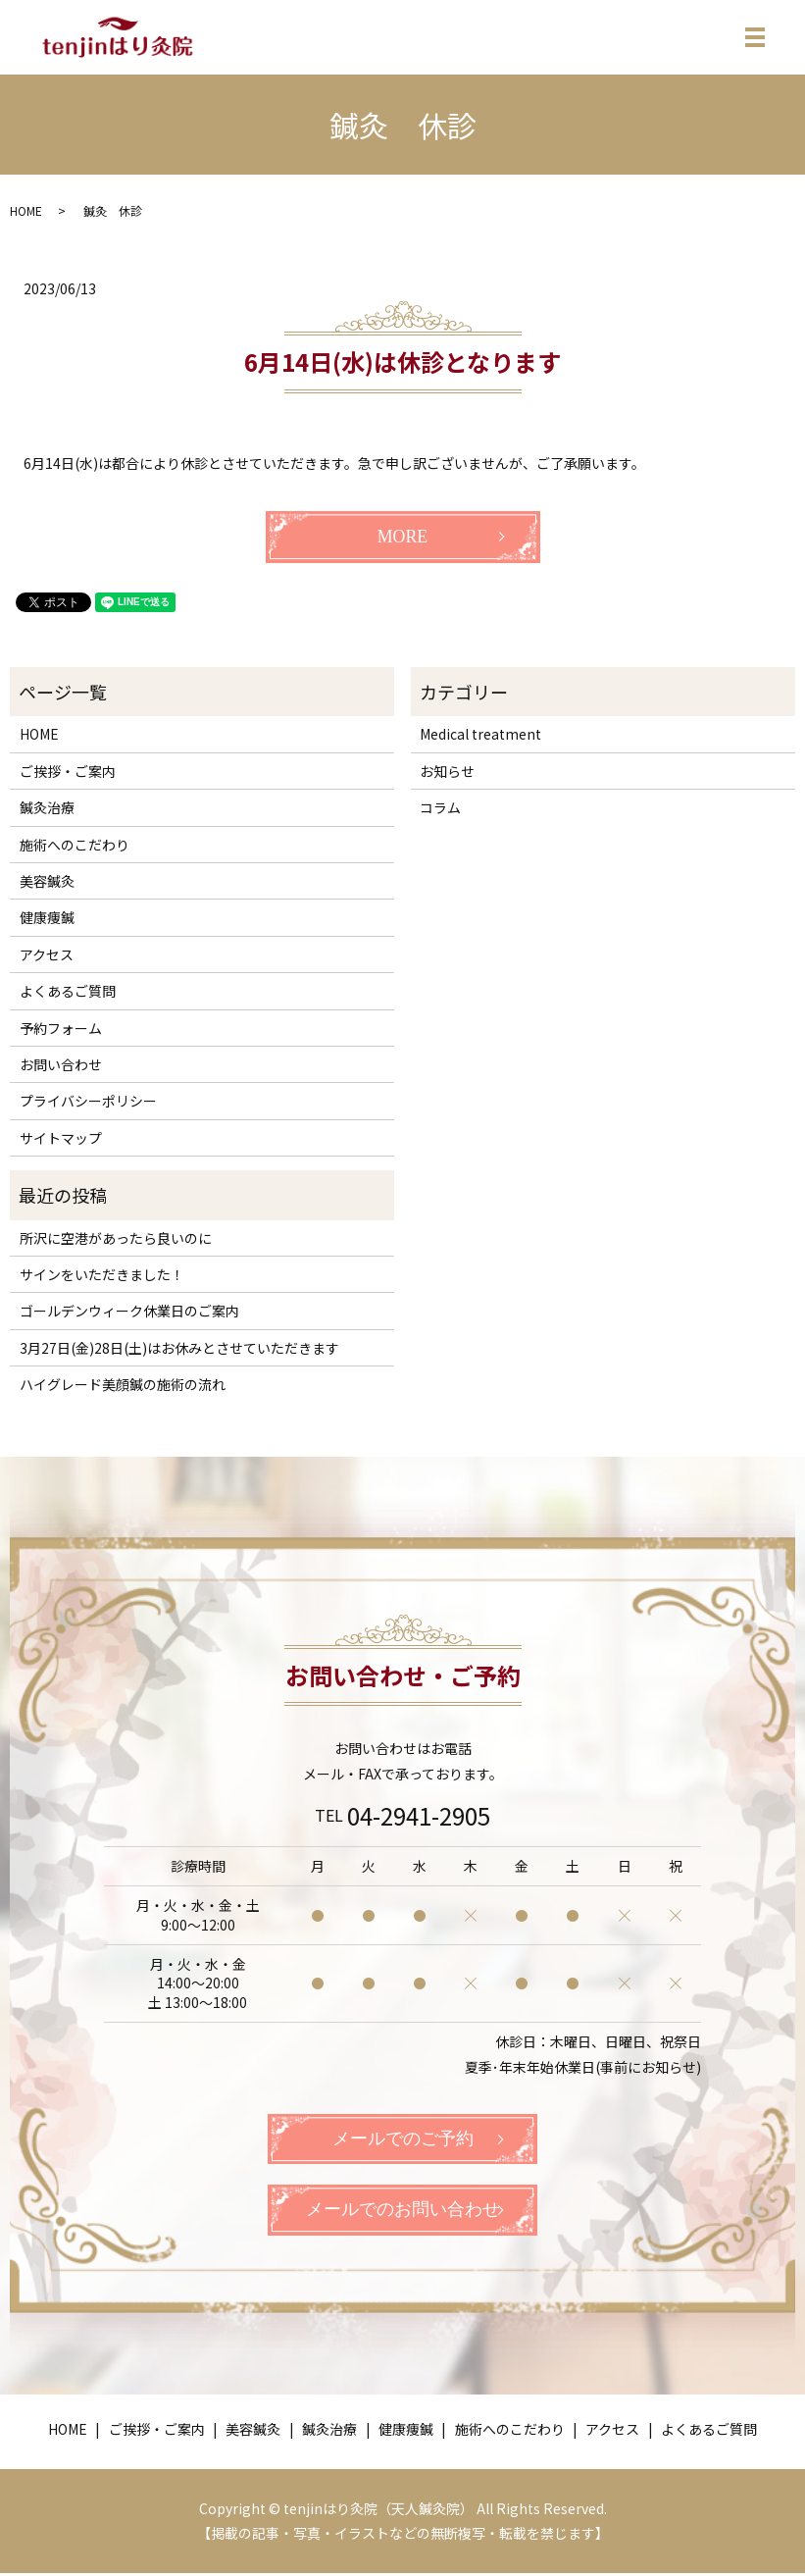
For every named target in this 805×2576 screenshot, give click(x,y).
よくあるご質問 (68, 991)
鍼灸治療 (47, 807)
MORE (402, 536)
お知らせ (447, 771)
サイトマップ (61, 1138)
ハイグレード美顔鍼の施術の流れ (123, 1384)
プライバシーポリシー (88, 1100)
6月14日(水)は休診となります (402, 361)
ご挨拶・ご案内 (68, 771)
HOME (26, 210)
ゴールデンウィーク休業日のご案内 (129, 1310)
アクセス (47, 954)
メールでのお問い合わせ (403, 2212)
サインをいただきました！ (102, 1274)
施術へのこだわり (74, 844)
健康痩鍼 (47, 917)
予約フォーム (61, 1028)
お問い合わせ (61, 1064)
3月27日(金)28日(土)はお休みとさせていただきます (179, 1348)
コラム (440, 807)
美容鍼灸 (47, 881)
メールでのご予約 (403, 2139)
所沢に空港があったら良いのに (116, 1238)
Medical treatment (480, 734)
